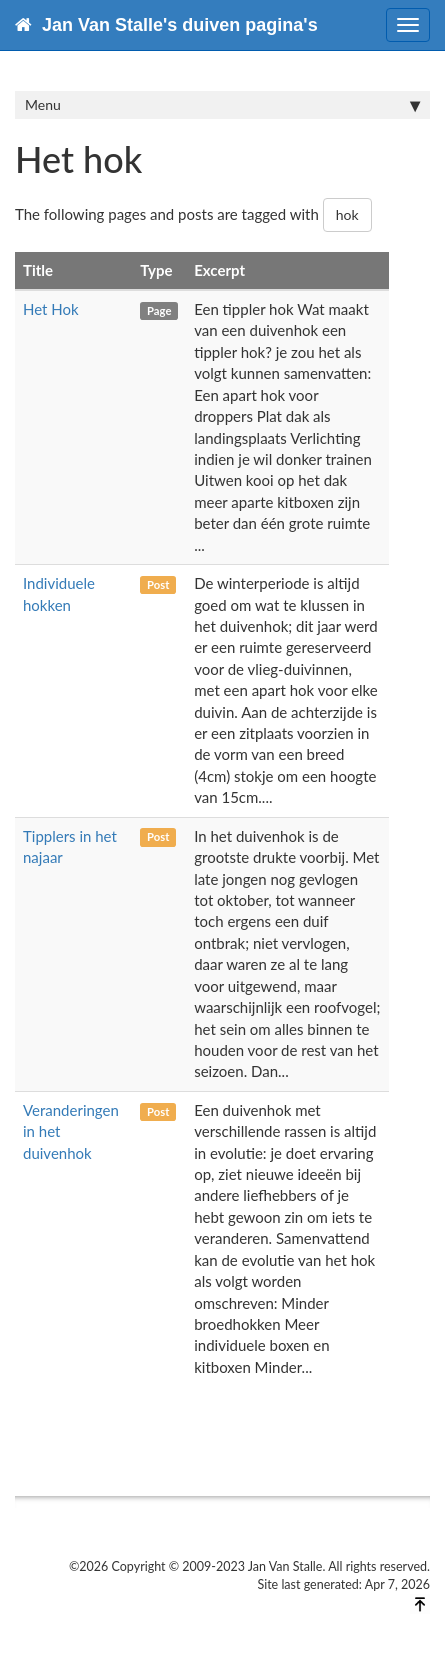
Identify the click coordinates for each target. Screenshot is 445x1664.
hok (347, 214)
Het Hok (51, 309)
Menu (222, 105)
